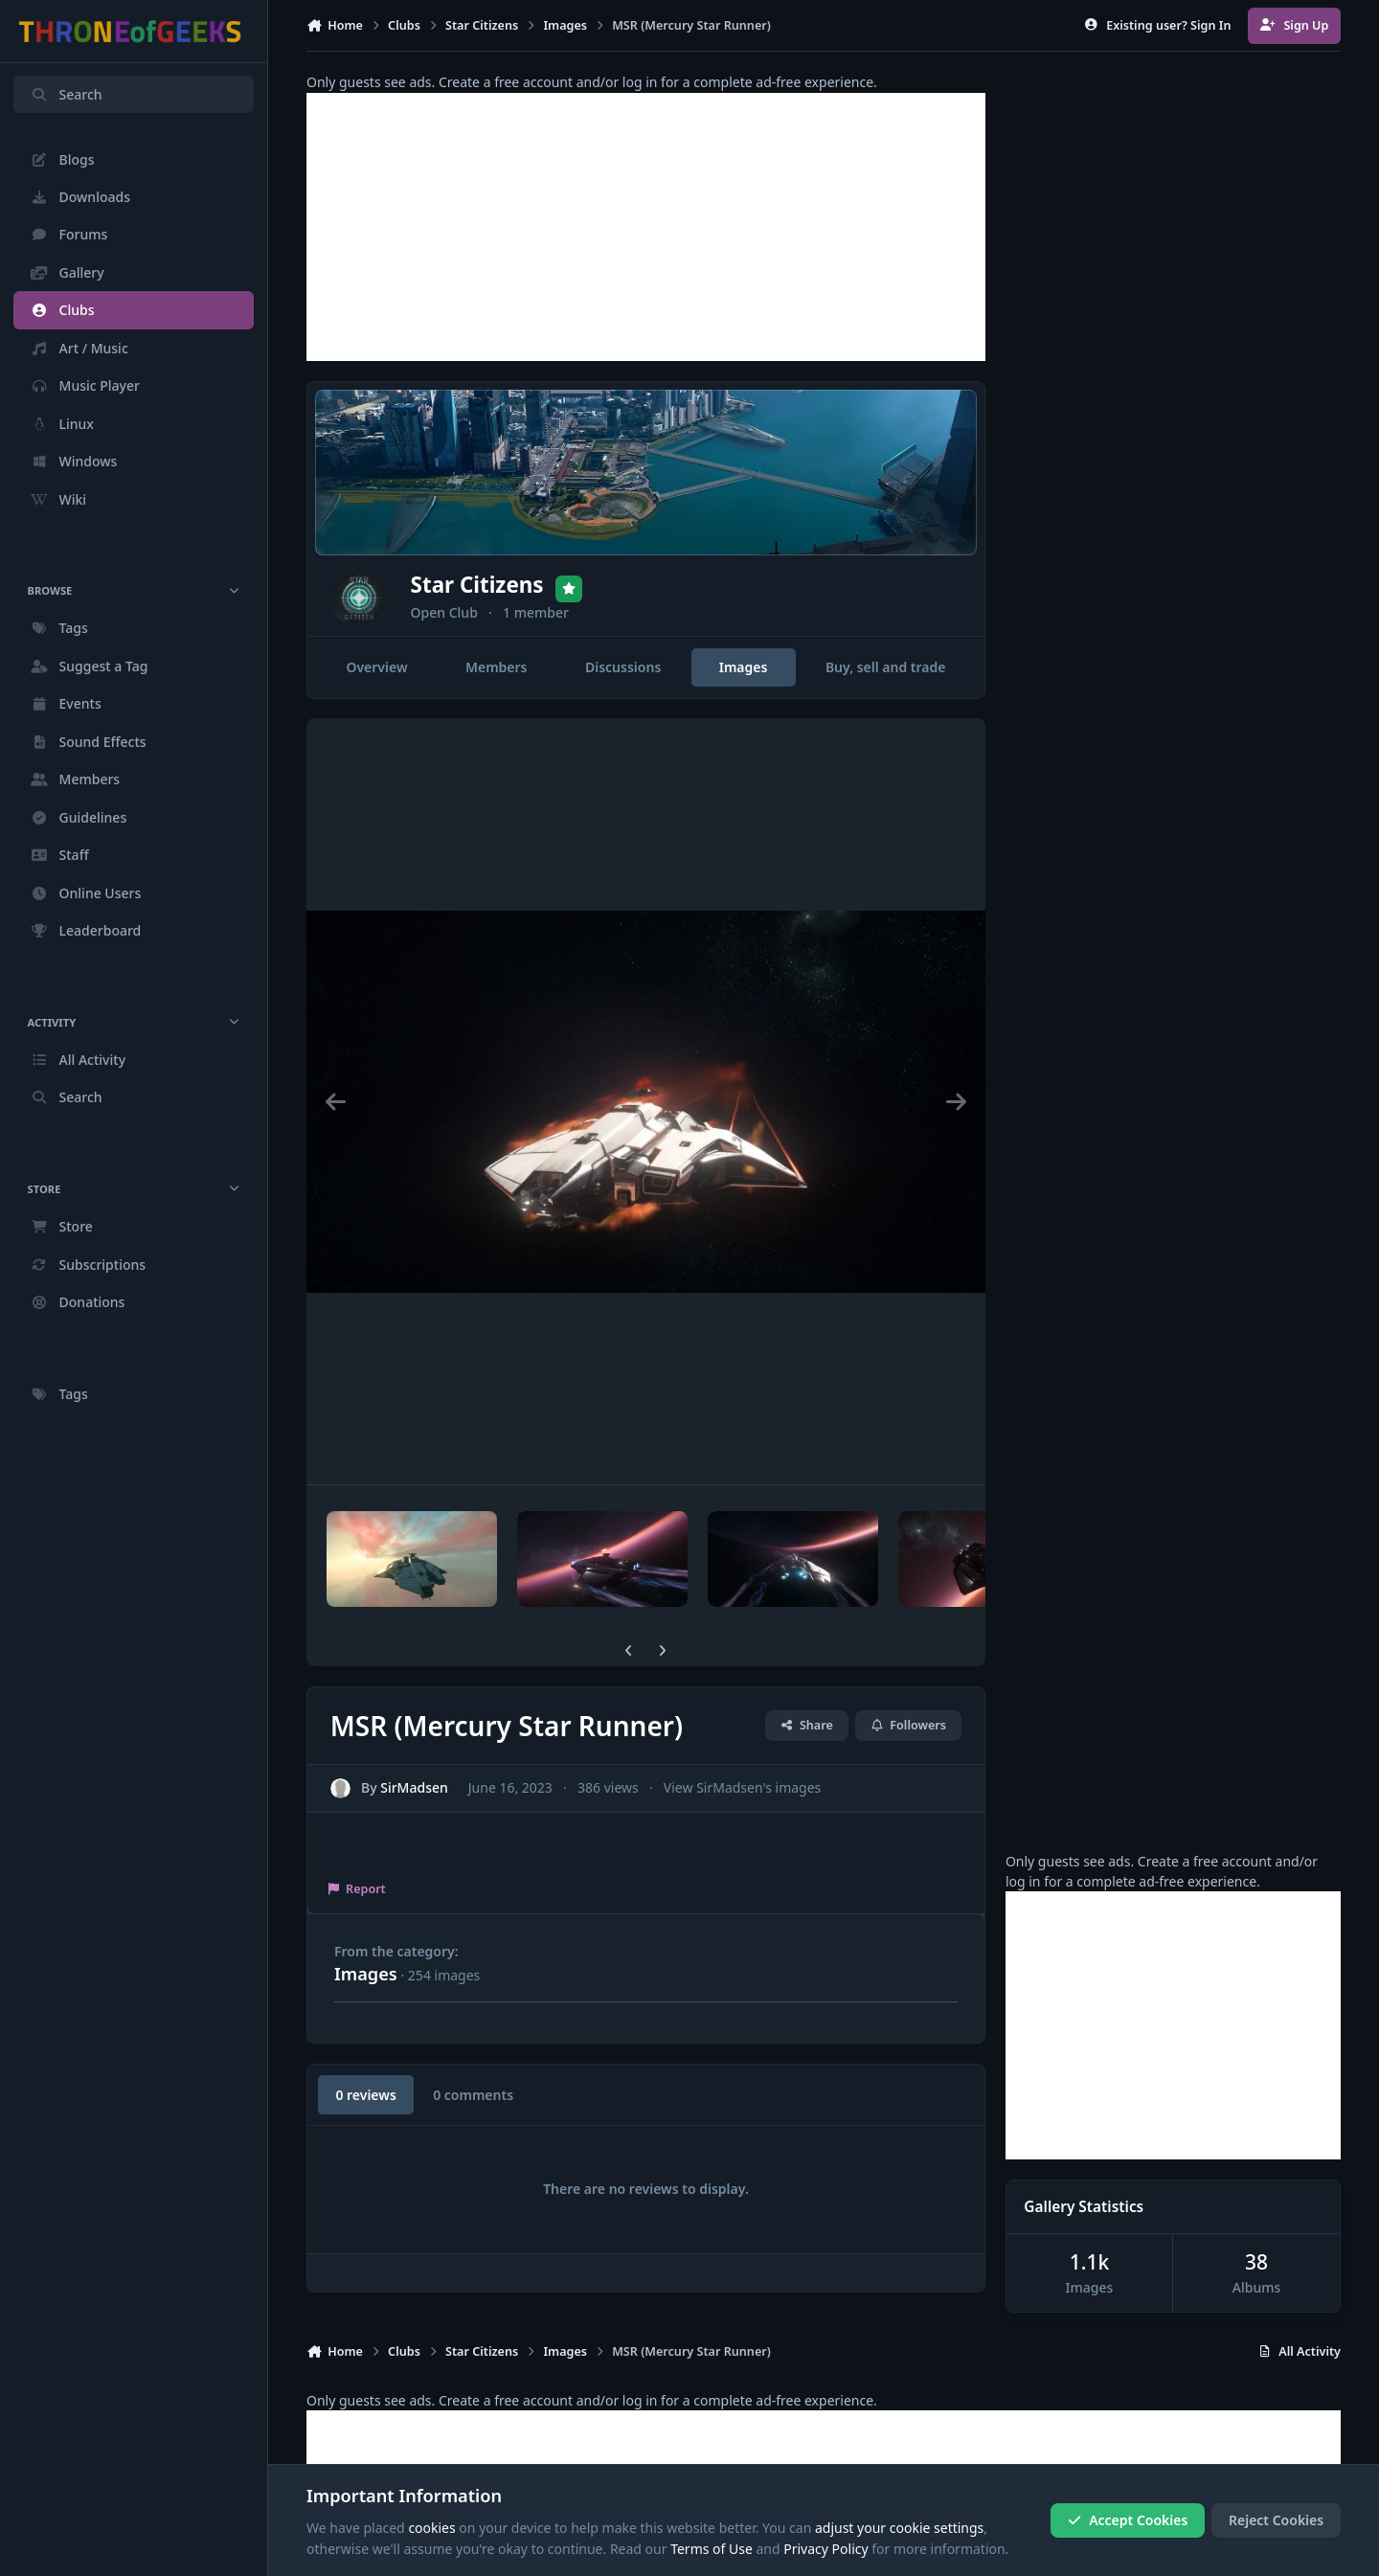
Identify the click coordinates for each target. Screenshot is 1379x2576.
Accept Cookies (1128, 2520)
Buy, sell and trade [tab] (885, 667)
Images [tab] (743, 667)
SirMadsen (414, 1787)
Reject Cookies (1276, 2520)
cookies (431, 2528)
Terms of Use (711, 2549)
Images (365, 1973)
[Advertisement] (645, 227)
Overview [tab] (376, 667)
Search (66, 94)
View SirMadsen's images (742, 1787)
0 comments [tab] (473, 2095)
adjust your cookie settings (899, 2528)
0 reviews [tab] (365, 2095)
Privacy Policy (825, 2549)
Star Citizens (529, 584)
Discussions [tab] (623, 667)
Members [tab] (496, 667)
